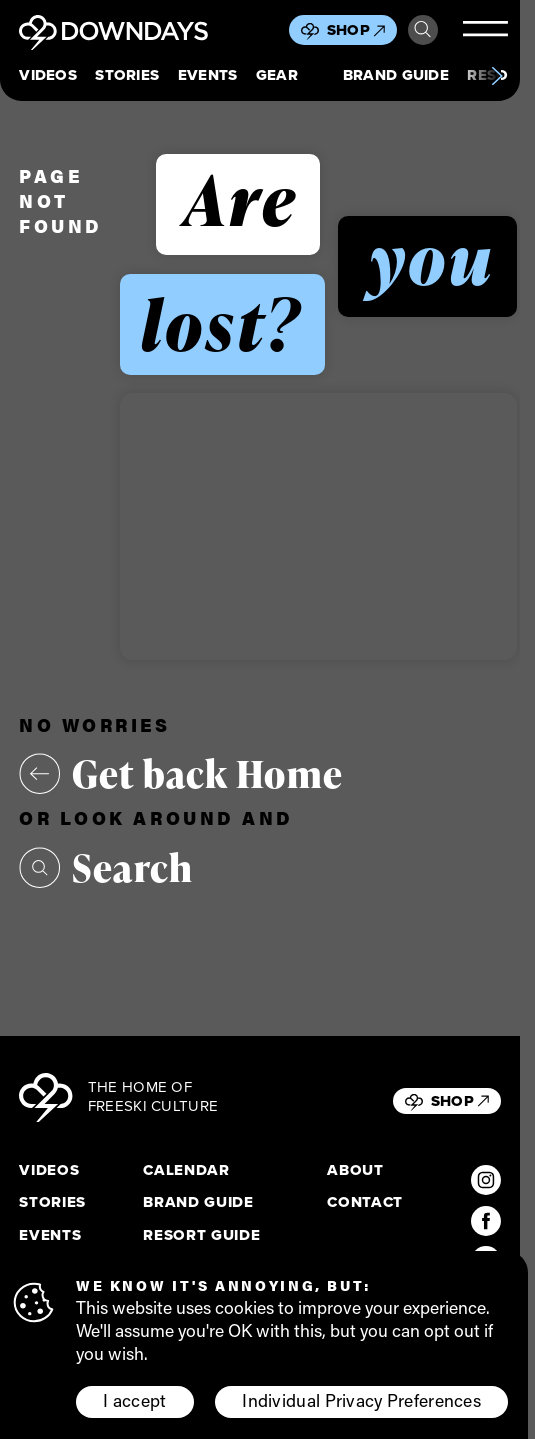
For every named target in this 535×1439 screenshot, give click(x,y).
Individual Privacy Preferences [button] (361, 1400)
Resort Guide (201, 1236)
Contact (365, 1203)
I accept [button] (134, 1400)
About (355, 1171)
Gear (277, 76)
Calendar (186, 1171)
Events (208, 76)
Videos (48, 76)
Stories (127, 76)
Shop (356, 30)
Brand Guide (396, 76)
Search (422, 29)
